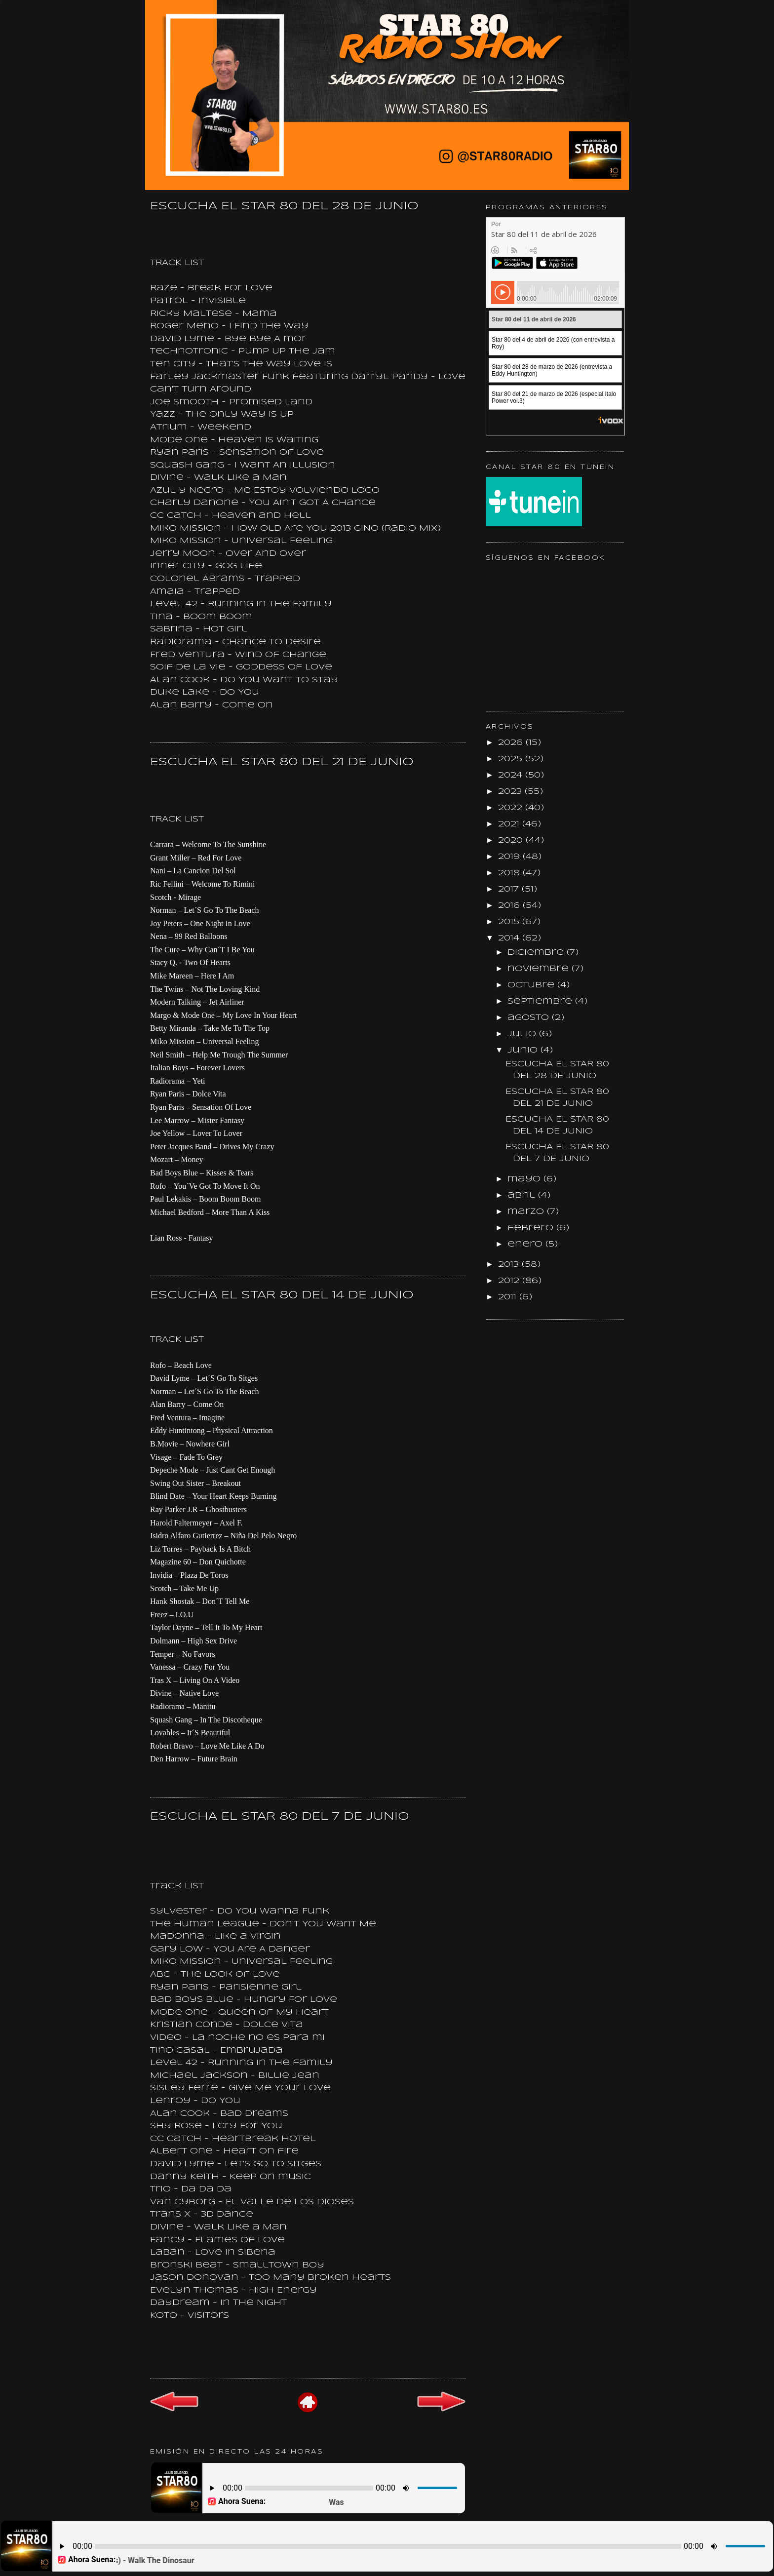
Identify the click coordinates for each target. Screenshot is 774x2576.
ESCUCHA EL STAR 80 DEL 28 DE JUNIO (284, 206)
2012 (510, 1281)
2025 (511, 759)
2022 (511, 808)
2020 (512, 840)
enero (526, 1244)
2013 (510, 1264)
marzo (527, 1211)
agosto (529, 1017)
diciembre (537, 952)
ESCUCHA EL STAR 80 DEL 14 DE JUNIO (282, 1295)
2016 (510, 905)
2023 (511, 791)
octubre (532, 985)
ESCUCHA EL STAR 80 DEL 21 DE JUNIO (282, 762)
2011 (508, 1297)
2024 (511, 775)
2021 (510, 824)
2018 (510, 873)
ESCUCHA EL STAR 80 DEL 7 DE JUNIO (279, 1816)
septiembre (541, 1001)
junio (524, 1050)
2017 (510, 889)
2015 (510, 922)
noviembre (539, 969)
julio (523, 1034)
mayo (525, 1179)
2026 (512, 742)
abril (522, 1195)
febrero (531, 1228)
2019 (510, 856)
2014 (510, 938)
